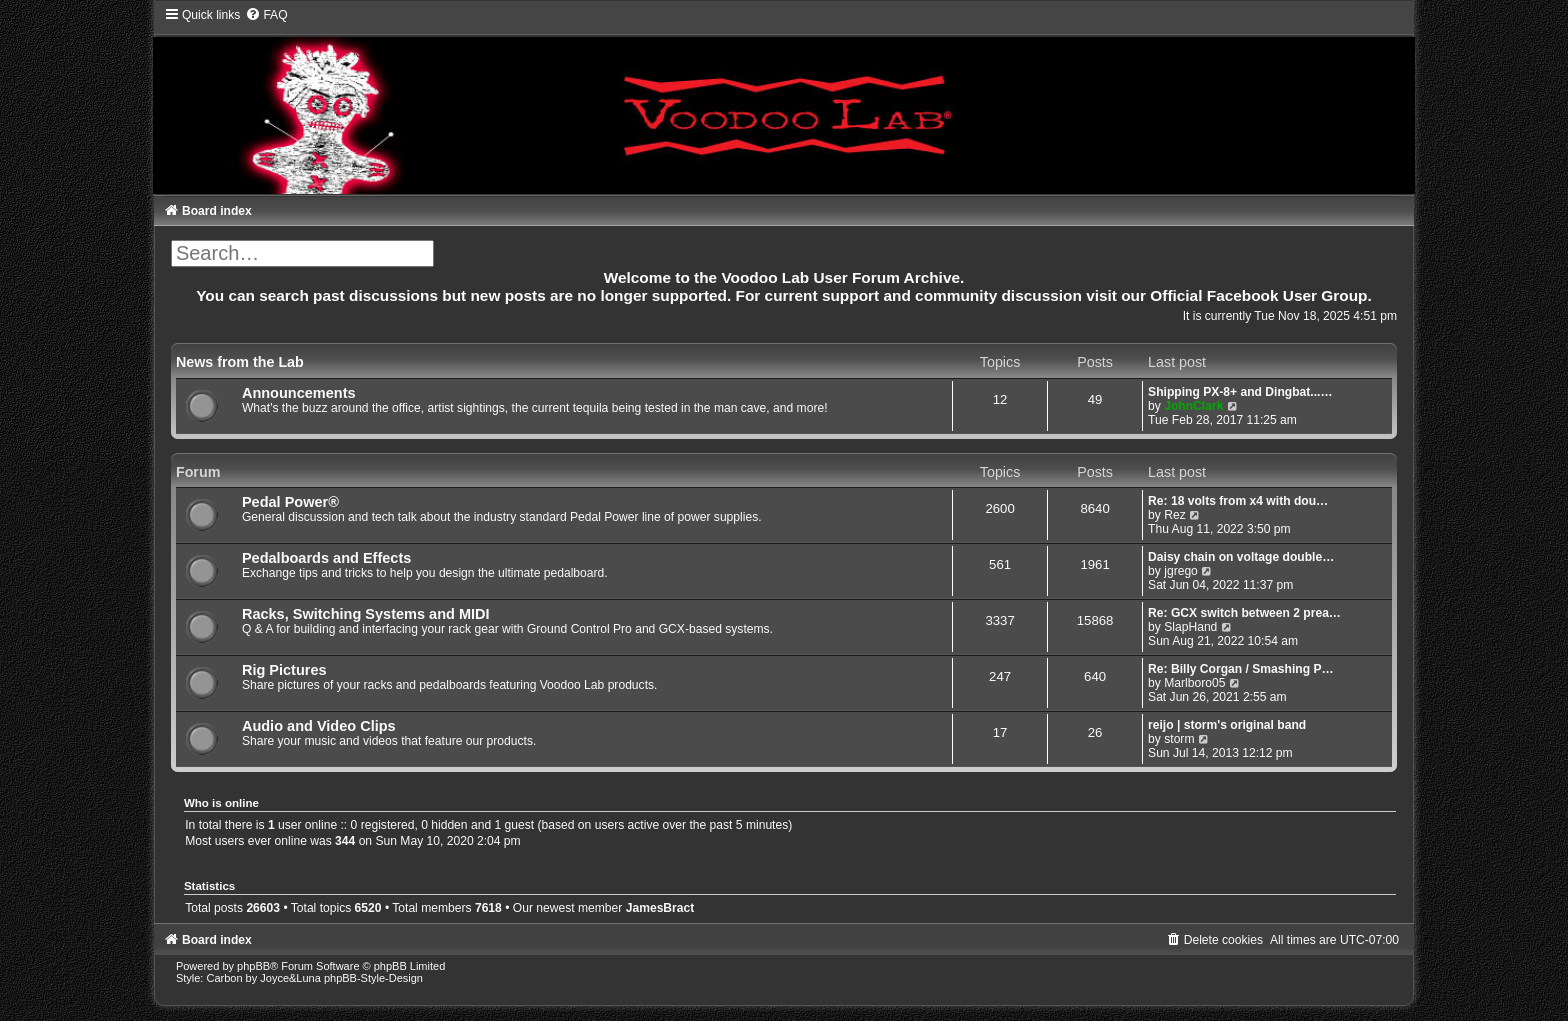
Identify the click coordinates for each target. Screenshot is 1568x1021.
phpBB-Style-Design (373, 978)
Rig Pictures (284, 670)
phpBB (253, 966)
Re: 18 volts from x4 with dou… (1238, 501)
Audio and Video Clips (319, 726)
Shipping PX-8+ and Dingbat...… (1240, 392)
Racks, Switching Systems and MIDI (366, 614)
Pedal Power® (290, 502)
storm (1179, 739)
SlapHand (1190, 627)
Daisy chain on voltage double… (1241, 557)
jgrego (1181, 571)
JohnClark (1193, 406)
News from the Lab (240, 362)
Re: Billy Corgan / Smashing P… (1240, 669)
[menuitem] (266, 15)
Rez (1175, 515)
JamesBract (660, 908)
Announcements (299, 393)
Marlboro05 (1194, 683)
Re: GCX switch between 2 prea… (1244, 613)
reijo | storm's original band (1227, 725)
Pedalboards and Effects (326, 558)
